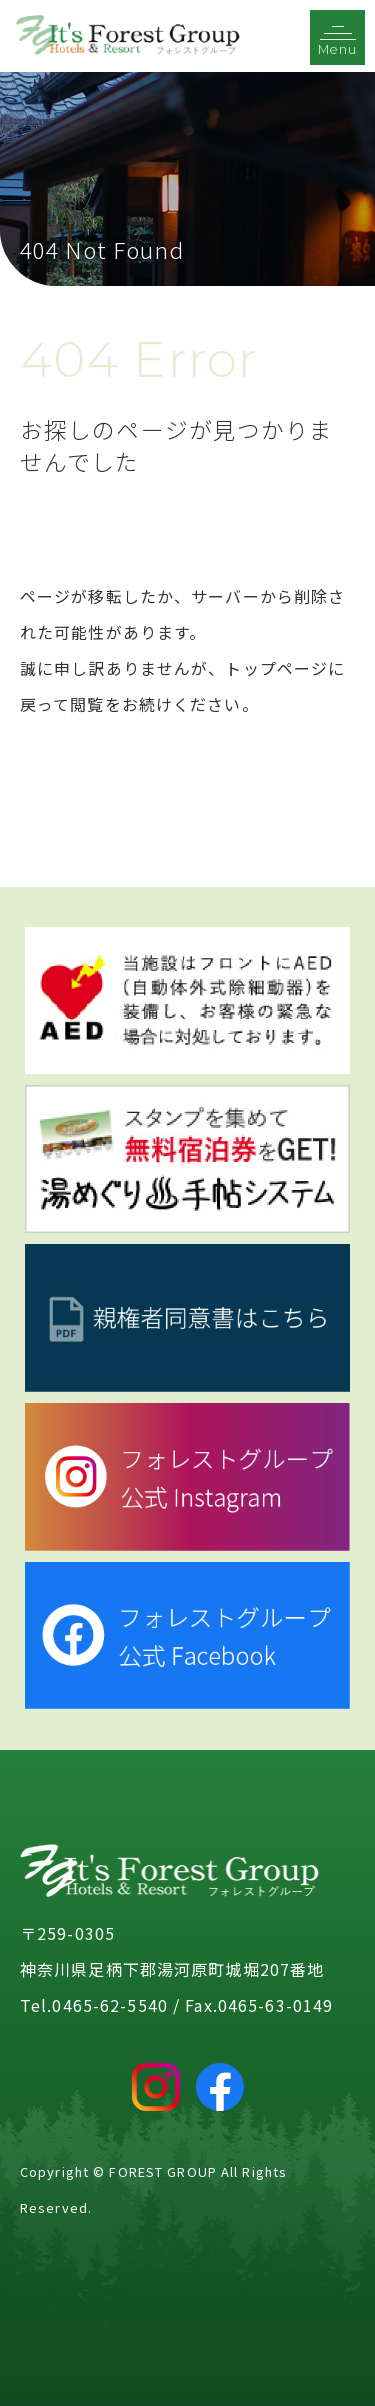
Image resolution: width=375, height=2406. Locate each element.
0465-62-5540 (109, 2005)
